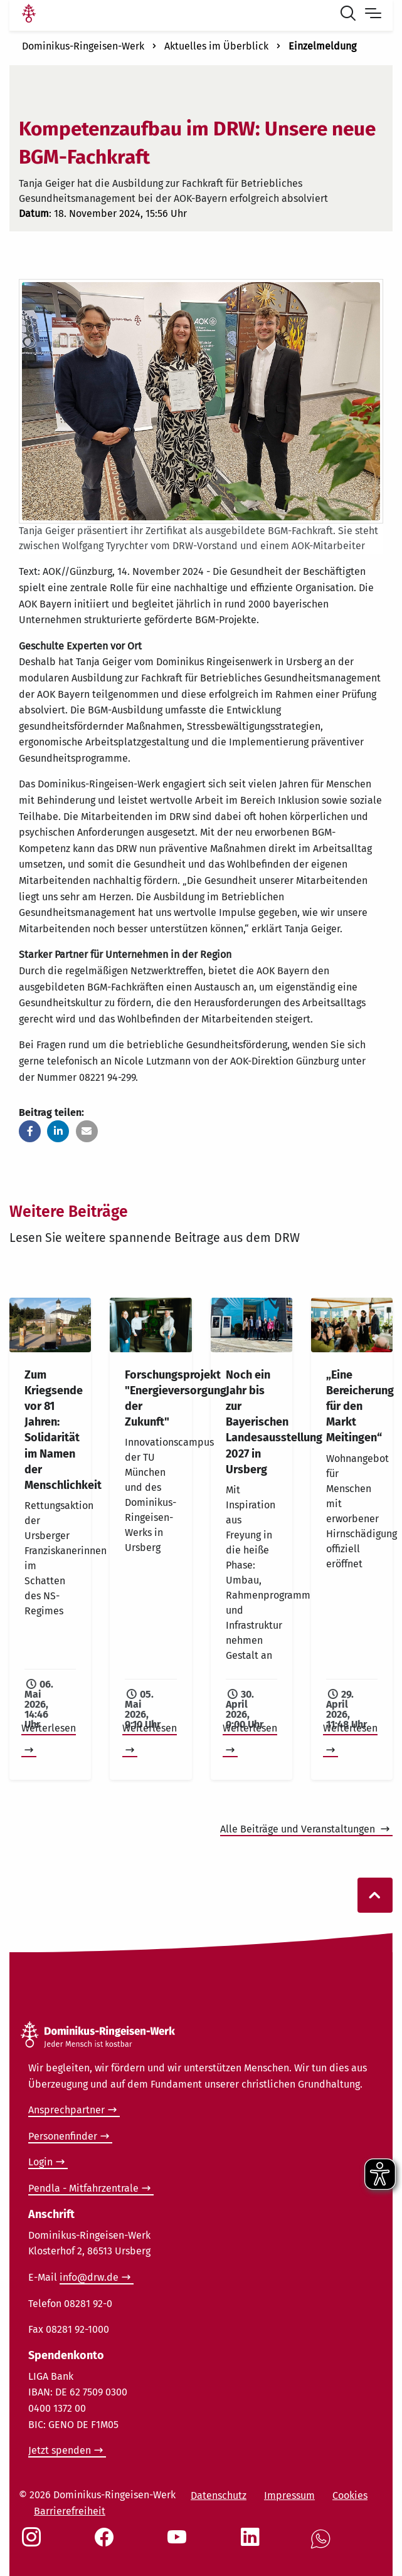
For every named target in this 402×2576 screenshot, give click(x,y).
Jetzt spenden (59, 2450)
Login (40, 2162)
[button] (30, 1131)
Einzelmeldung (322, 46)
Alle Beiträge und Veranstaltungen (299, 1829)
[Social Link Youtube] (179, 2543)
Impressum (289, 2495)
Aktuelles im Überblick (216, 46)
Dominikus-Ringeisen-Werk (83, 46)
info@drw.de (89, 2277)
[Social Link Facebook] (107, 2543)
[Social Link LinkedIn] (253, 2543)
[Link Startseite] (29, 15)
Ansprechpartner (66, 2110)
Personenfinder (62, 2136)
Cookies (350, 2495)
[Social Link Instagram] (34, 2543)
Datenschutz (218, 2495)
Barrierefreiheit (69, 2511)
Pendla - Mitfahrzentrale (83, 2188)
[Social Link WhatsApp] (323, 2545)
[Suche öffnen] (350, 15)
